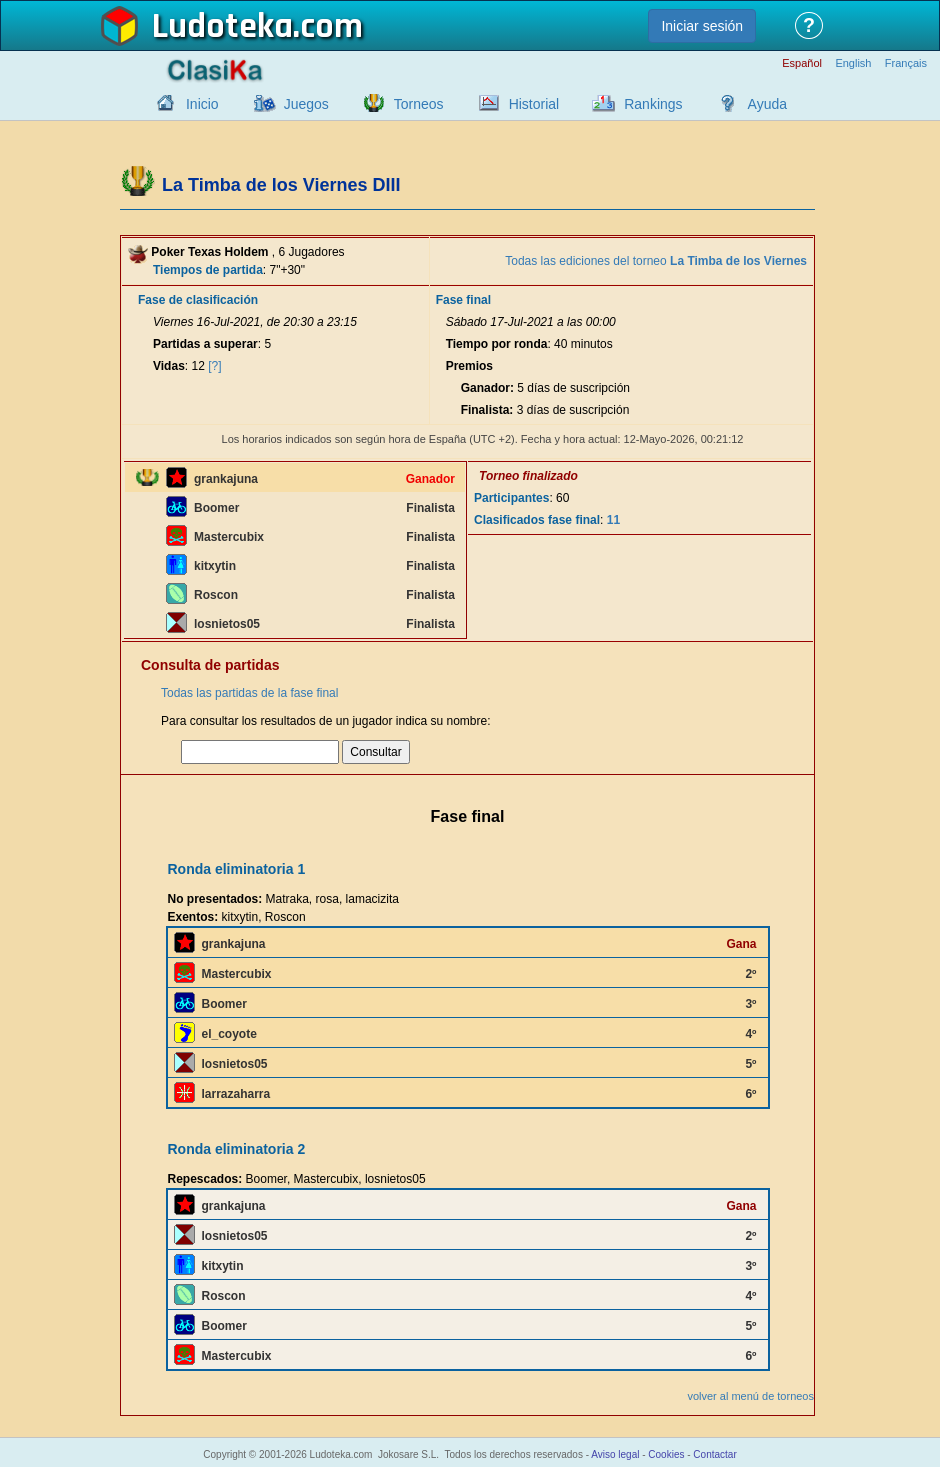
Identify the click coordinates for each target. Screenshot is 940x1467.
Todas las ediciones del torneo (656, 261)
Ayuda (767, 104)
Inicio (202, 104)
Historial (534, 104)
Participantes (511, 498)
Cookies (666, 1454)
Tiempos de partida (208, 270)
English (853, 63)
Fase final (463, 300)
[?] (214, 366)
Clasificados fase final (537, 520)
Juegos (306, 104)
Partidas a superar (205, 344)
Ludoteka (222, 27)
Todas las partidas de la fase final (249, 693)
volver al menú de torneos (750, 1396)
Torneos (419, 104)
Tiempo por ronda (497, 344)
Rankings (653, 104)
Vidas (169, 366)
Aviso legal (615, 1454)
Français (906, 63)
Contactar (714, 1454)
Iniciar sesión (702, 26)
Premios (469, 366)
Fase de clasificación (198, 300)
